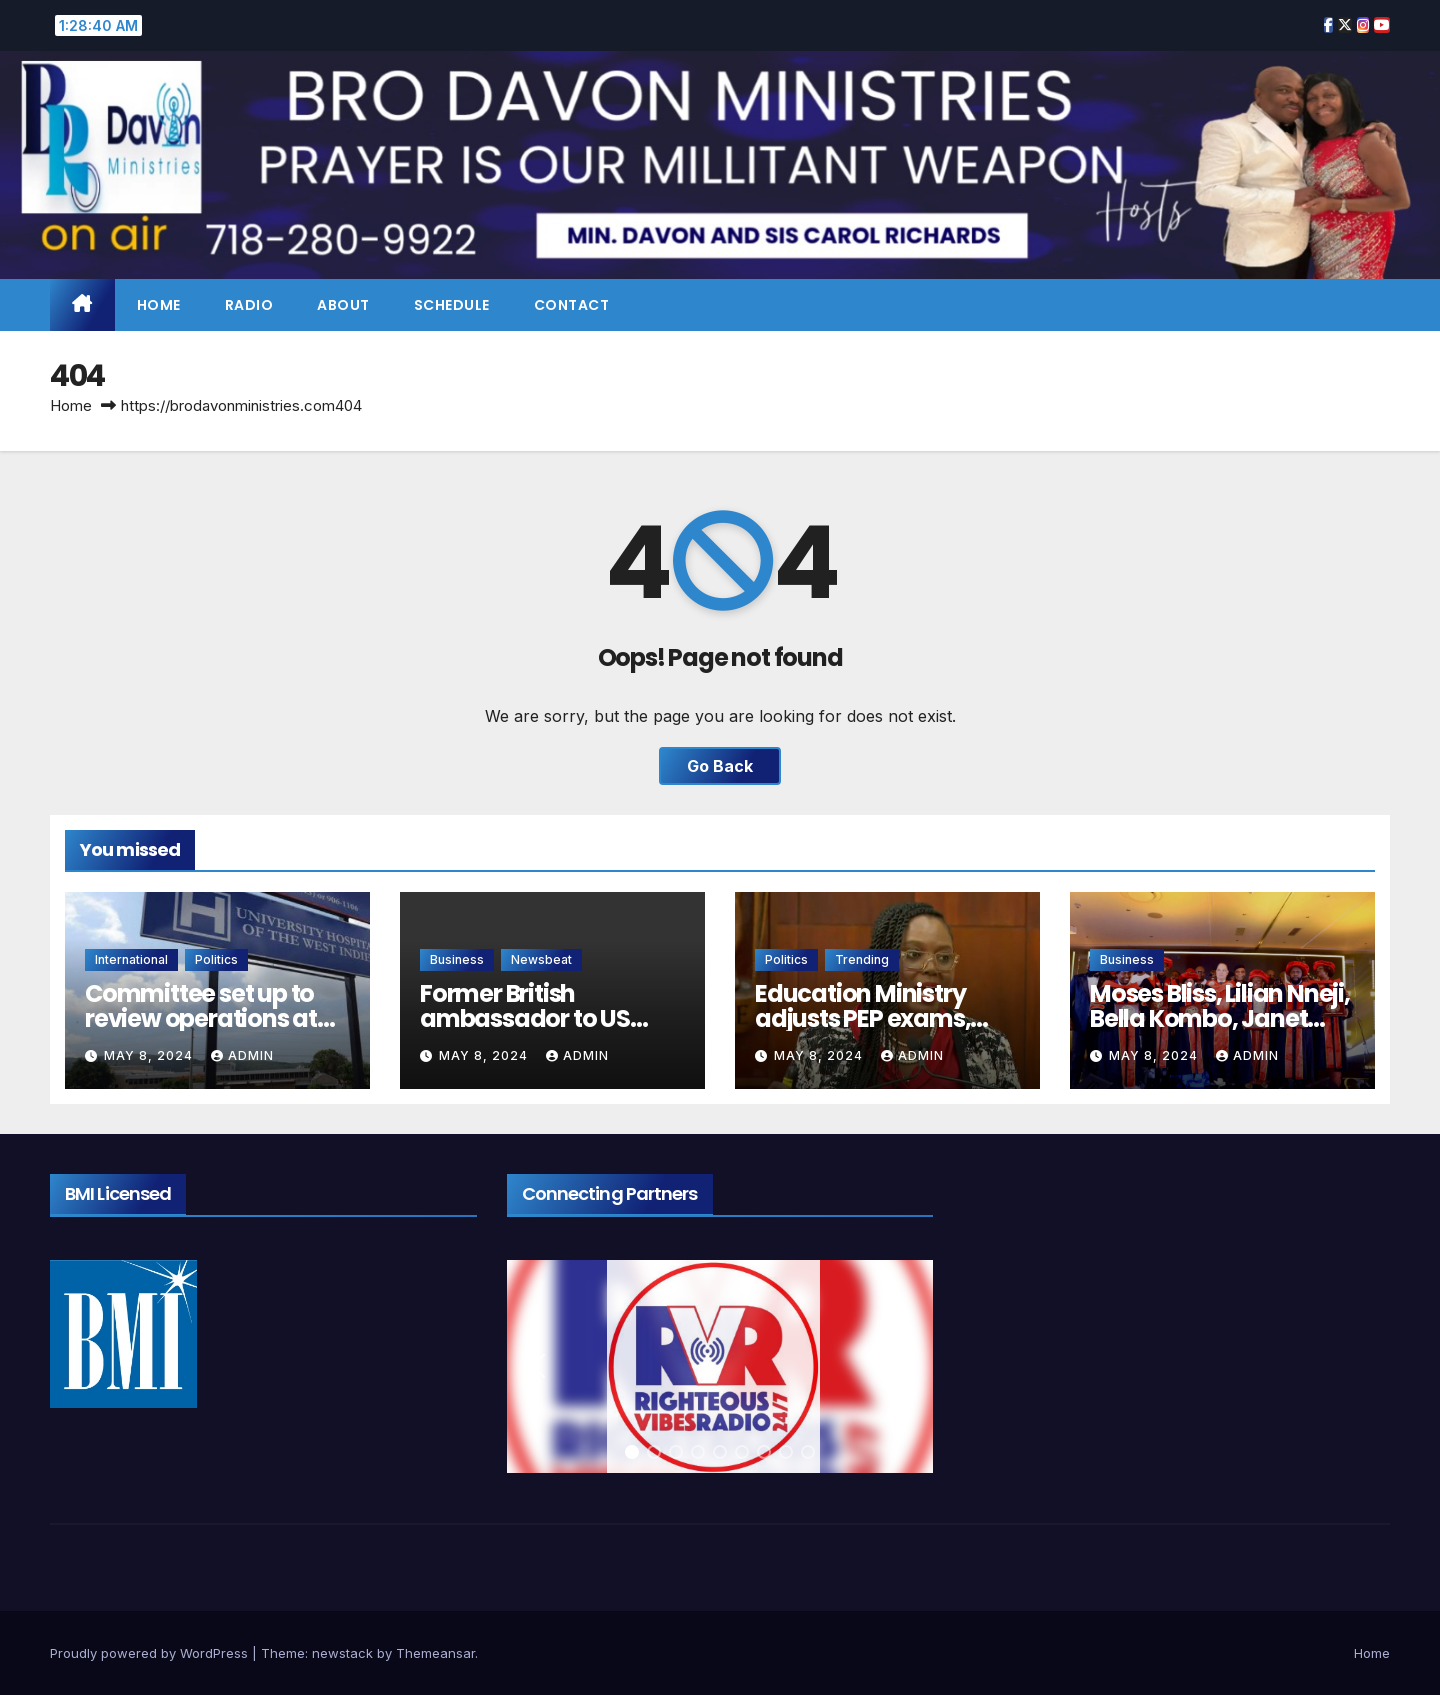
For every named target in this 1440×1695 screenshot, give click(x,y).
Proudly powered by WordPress (151, 1653)
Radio (249, 305)
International (131, 959)
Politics (216, 959)
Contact (572, 305)
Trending (862, 959)
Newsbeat (541, 959)
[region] (720, 1366)
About (343, 305)
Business (457, 959)
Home (159, 305)
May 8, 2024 (150, 1055)
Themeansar (435, 1653)
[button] (538, 1366)
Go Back (720, 766)
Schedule (452, 305)
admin (242, 1055)
